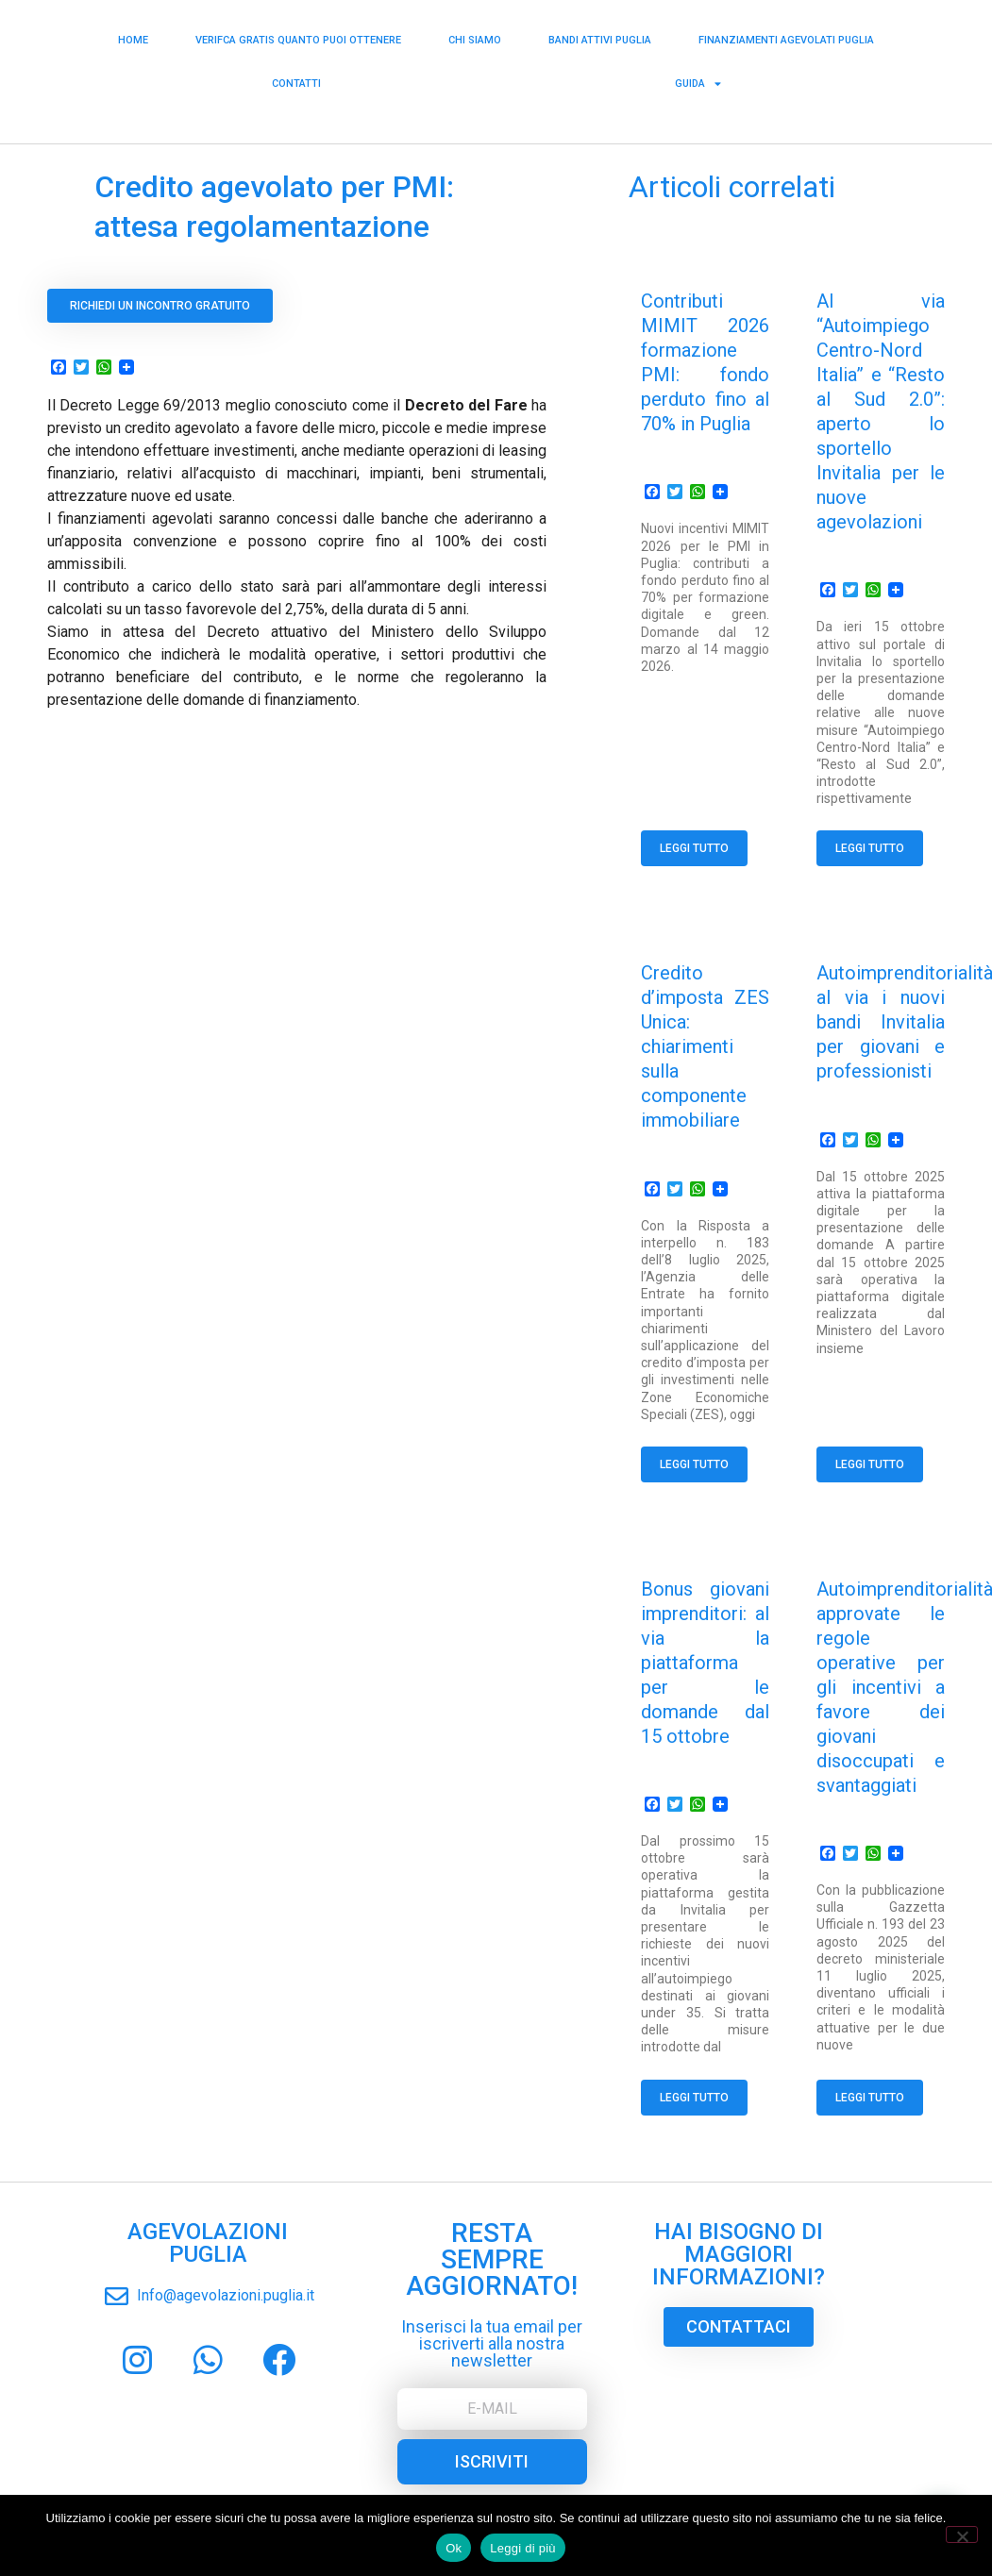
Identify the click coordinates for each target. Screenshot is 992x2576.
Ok (454, 2548)
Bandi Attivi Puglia (599, 35)
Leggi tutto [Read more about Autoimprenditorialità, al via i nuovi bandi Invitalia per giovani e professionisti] (869, 1464)
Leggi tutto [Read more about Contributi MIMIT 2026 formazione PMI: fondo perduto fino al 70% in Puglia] (694, 848)
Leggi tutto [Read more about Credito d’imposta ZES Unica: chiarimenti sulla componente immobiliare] (694, 1464)
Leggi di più (523, 2548)
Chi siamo (474, 35)
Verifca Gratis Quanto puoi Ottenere (298, 35)
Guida (698, 79)
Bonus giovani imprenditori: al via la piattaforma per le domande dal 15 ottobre (705, 1663)
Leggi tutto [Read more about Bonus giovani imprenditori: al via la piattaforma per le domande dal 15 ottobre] (694, 2097)
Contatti (296, 79)
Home (133, 35)
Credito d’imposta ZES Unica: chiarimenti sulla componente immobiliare (705, 1046)
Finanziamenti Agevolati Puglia (786, 35)
